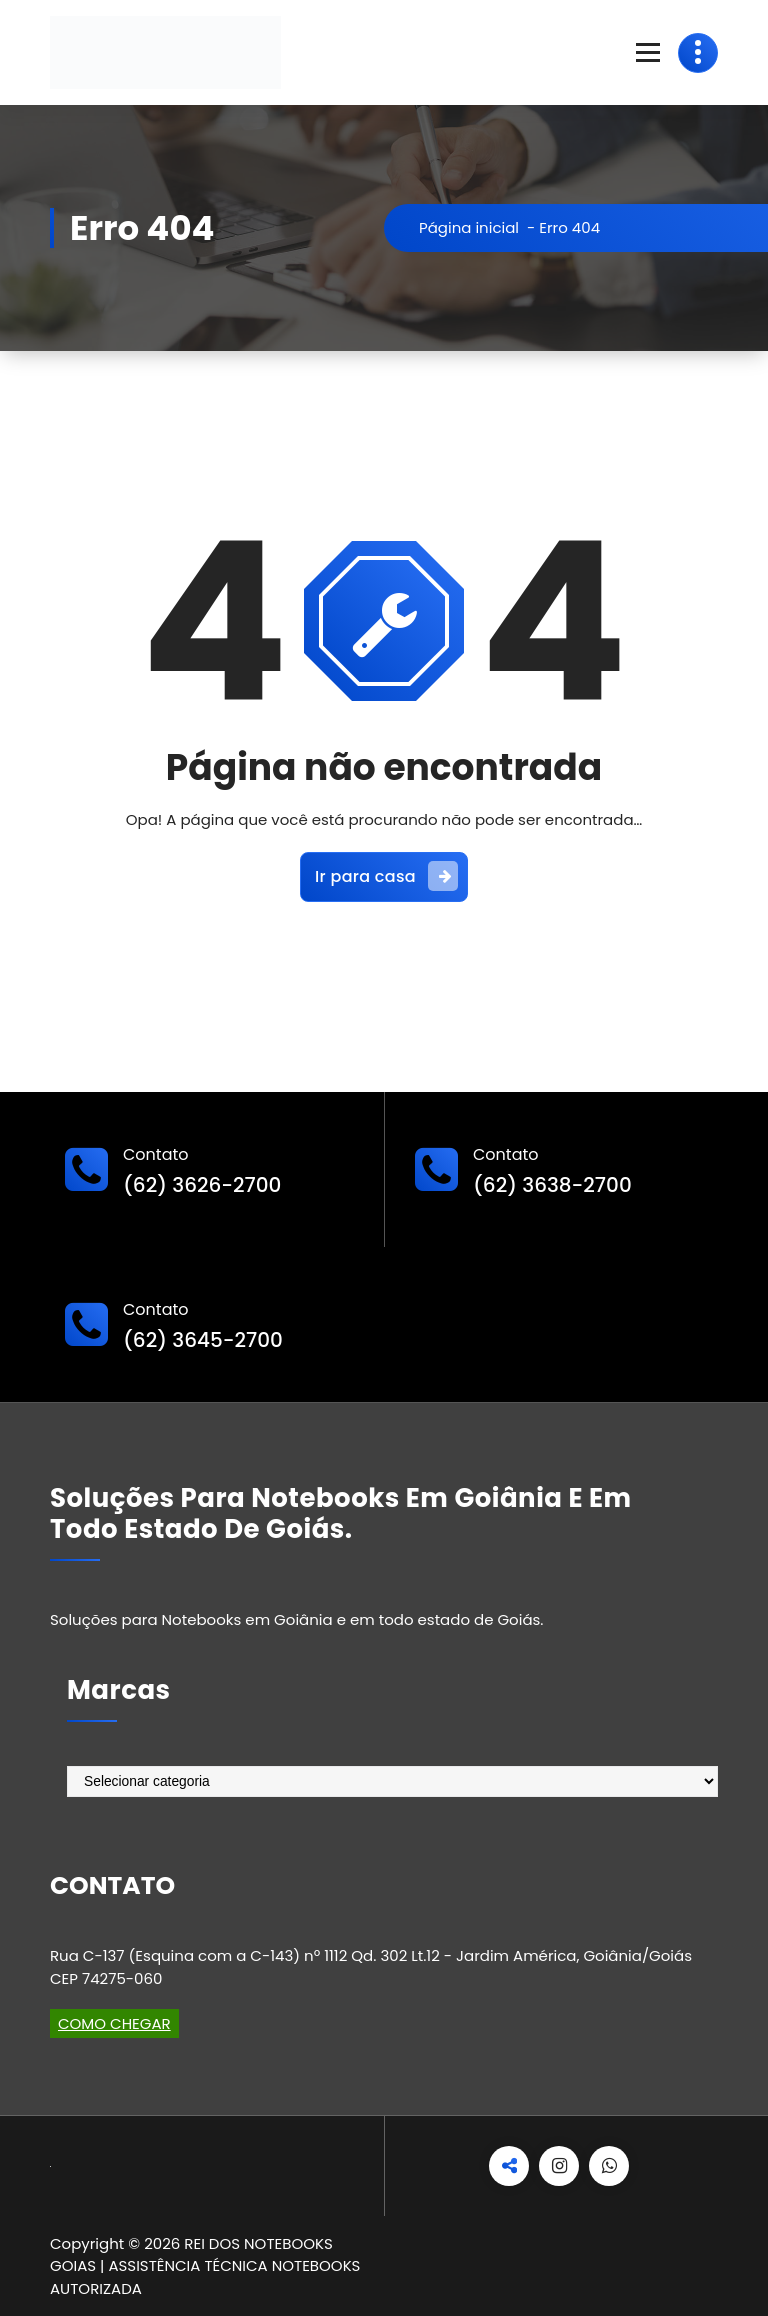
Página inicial (469, 227)
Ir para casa (386, 876)
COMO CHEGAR (114, 2023)
